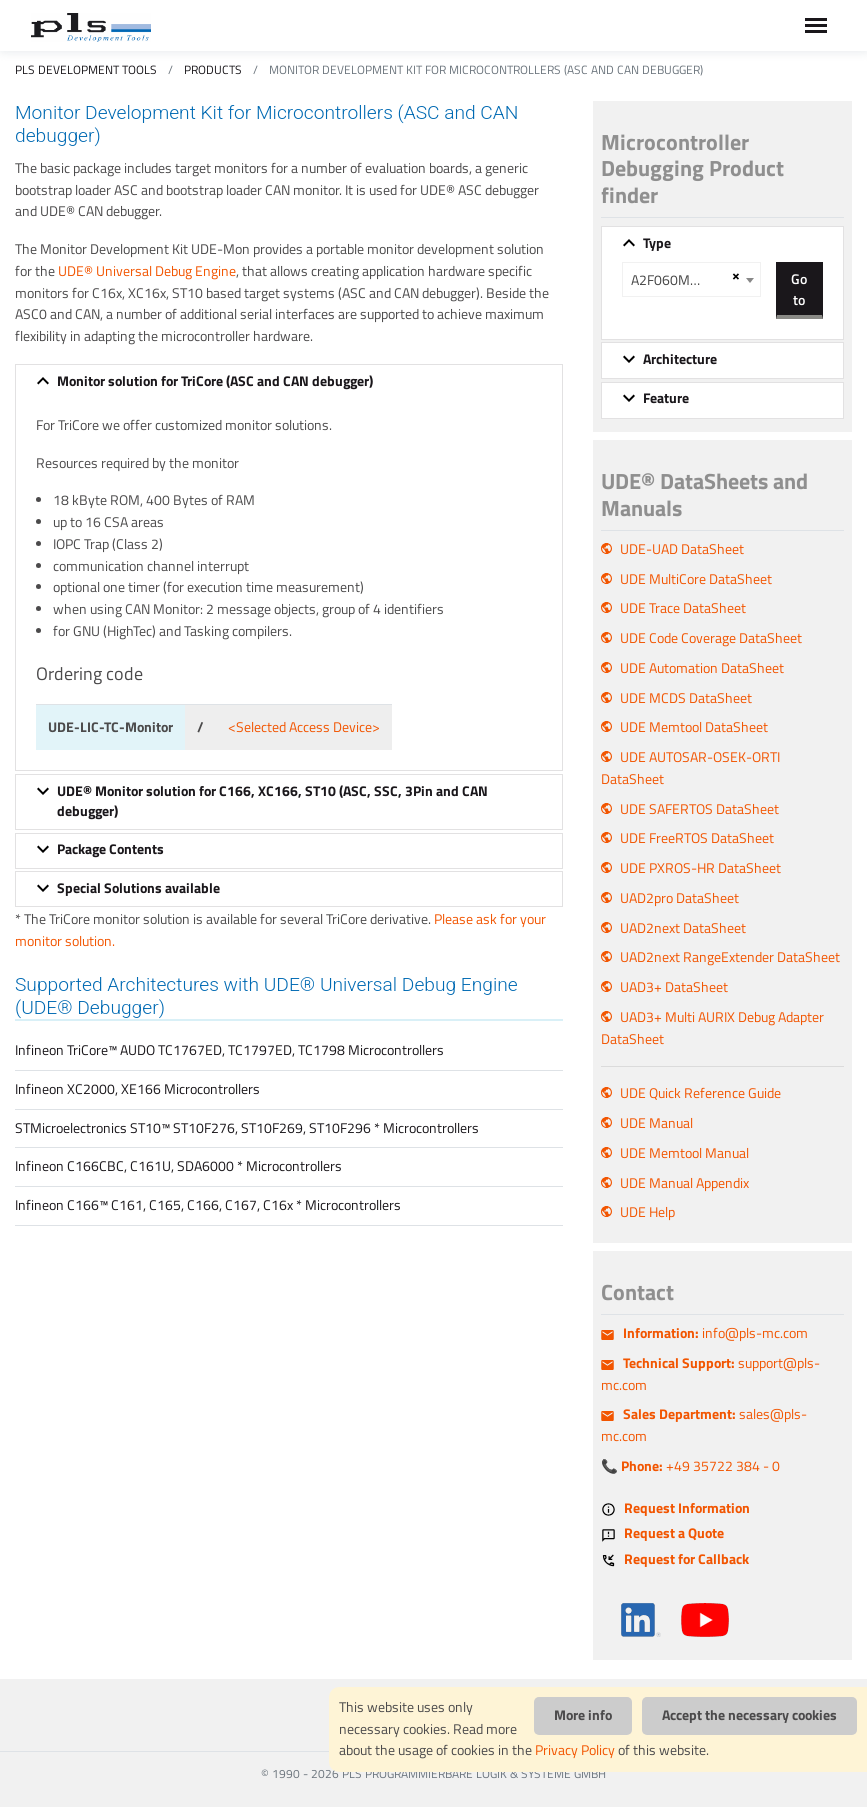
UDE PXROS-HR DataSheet (700, 868)
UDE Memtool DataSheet (694, 727)
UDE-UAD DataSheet (682, 549)
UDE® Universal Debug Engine (147, 271)
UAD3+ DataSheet (674, 987)
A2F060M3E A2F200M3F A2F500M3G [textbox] (678, 280)
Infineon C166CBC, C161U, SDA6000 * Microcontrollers (178, 1166)
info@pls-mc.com (715, 1333)
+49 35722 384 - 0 (700, 1466)
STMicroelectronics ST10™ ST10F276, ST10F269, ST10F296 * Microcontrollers (247, 1128)
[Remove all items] (733, 276)
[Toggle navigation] (816, 25)
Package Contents (110, 849)
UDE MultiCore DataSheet (696, 579)
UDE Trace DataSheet (683, 608)
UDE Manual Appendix (684, 1183)
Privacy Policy (575, 1750)
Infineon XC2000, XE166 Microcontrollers (137, 1089)
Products (213, 69)
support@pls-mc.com (710, 1374)
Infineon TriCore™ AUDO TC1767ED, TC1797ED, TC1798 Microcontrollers (229, 1050)
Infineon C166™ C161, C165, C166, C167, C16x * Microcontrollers (208, 1205)
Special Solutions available (138, 888)
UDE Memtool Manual (684, 1153)
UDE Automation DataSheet (702, 668)
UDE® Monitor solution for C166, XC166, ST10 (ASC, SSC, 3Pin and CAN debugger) (272, 801)
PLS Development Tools (86, 69)
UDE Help (647, 1212)
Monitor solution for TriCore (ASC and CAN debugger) (215, 381)
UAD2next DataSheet (683, 928)
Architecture (680, 359)
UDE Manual (656, 1123)
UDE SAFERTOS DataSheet (699, 809)
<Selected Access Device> (304, 727)
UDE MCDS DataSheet (686, 698)
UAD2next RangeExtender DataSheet (730, 957)
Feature (666, 398)
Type (657, 243)
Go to (799, 289)
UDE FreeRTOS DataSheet (697, 838)
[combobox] (691, 279)
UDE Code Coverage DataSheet (711, 638)
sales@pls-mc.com (704, 1425)
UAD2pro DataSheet (679, 898)
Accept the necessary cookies (749, 1715)
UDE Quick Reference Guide (700, 1093)
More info (583, 1715)
